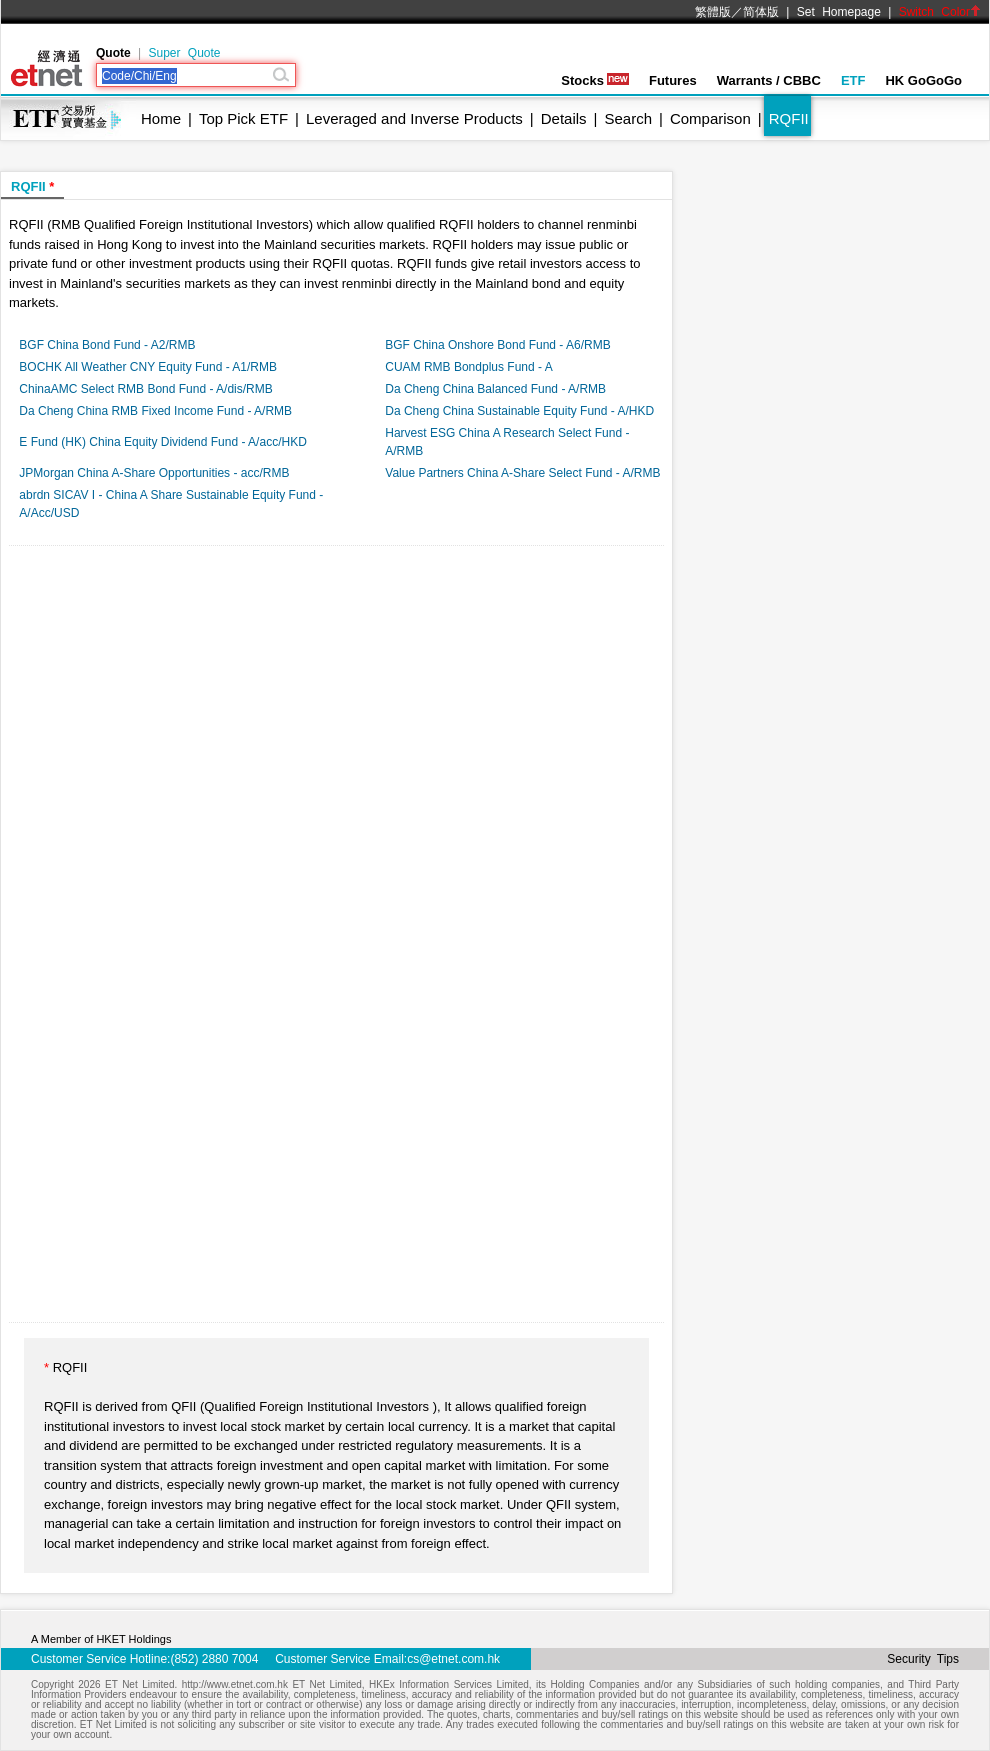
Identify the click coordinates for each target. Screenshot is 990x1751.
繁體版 (713, 12)
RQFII (789, 118)
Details (564, 118)
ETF (853, 80)
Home (161, 118)
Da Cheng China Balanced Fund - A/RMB (495, 389)
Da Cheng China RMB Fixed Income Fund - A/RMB (155, 411)
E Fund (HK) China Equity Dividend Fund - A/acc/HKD (162, 442)
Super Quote (184, 53)
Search (629, 118)
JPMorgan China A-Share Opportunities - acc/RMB (154, 473)
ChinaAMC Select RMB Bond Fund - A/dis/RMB (145, 389)
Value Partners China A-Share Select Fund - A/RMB (522, 473)
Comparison (710, 118)
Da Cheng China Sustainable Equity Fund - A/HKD (519, 411)
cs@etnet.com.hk (453, 1659)
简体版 (761, 12)
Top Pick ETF (243, 118)
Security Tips (923, 1659)
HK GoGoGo (923, 80)
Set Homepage (839, 12)
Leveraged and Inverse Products (414, 118)
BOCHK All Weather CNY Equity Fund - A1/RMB (148, 367)
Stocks (595, 80)
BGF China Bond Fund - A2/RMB (107, 345)
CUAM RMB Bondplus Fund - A (468, 367)
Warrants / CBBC (769, 80)
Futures (673, 80)
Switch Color (940, 12)
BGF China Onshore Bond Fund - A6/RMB (497, 345)
